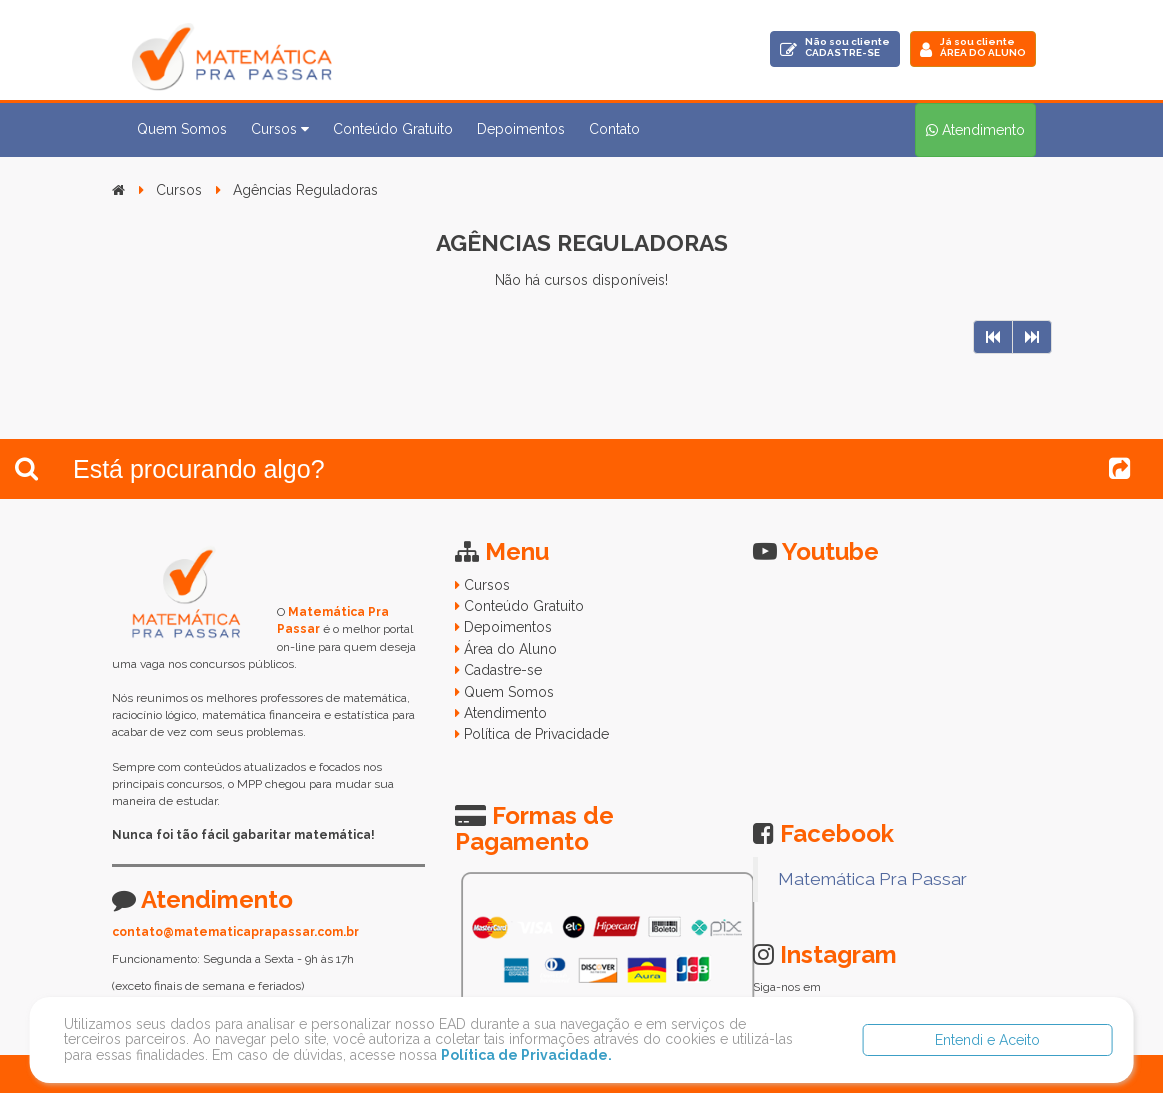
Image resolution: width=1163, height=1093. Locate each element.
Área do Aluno (510, 649)
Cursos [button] (280, 129)
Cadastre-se (503, 670)
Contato (614, 129)
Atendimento (505, 713)
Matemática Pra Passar (872, 879)
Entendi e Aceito (987, 1040)
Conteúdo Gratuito (393, 129)
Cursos (179, 190)
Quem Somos (182, 129)
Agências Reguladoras (305, 190)
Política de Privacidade (536, 734)
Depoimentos (521, 129)
